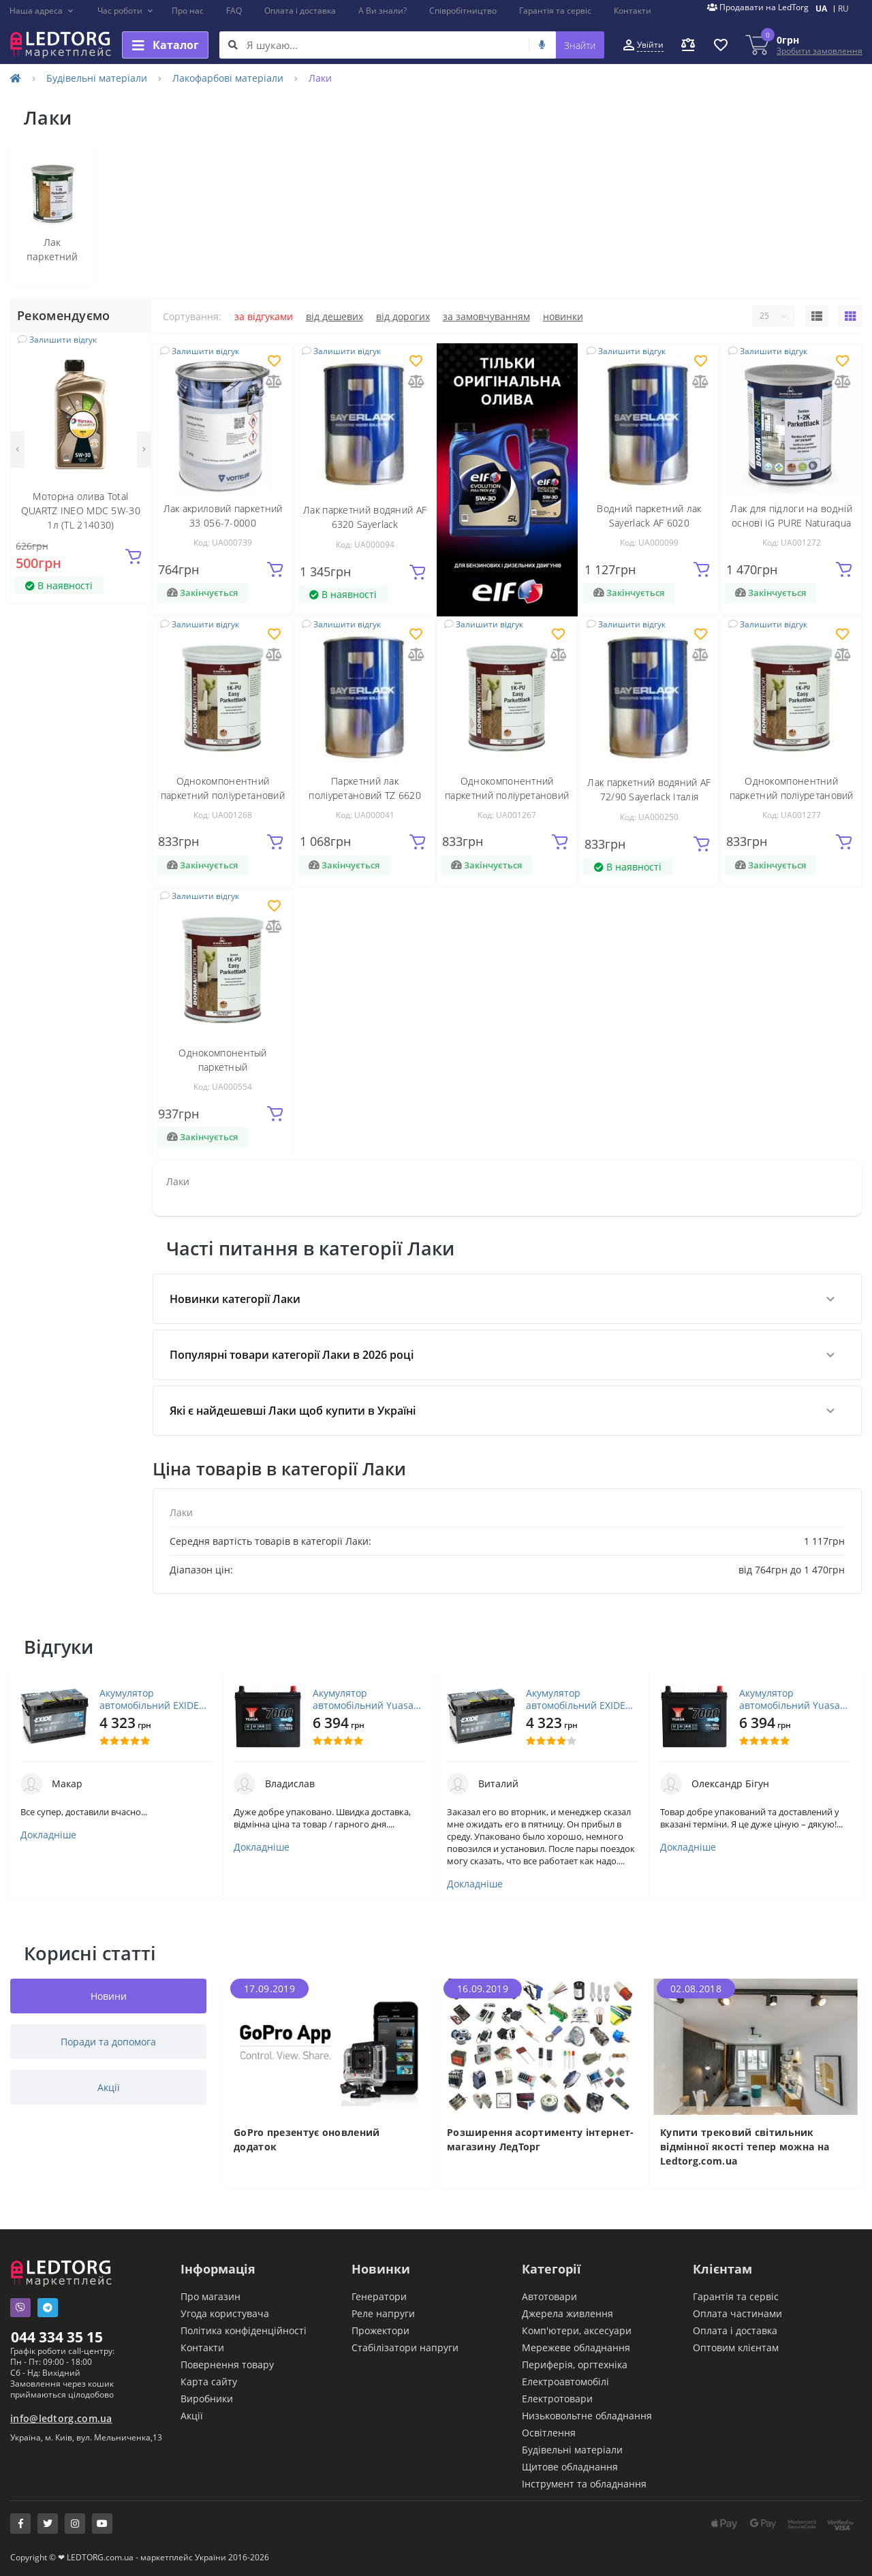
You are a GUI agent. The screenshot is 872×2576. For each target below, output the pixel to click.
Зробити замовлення (819, 51)
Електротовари (557, 2398)
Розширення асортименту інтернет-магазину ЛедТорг (540, 2139)
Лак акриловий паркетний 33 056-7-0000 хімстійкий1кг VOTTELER (223, 523)
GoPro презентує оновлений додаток (307, 2139)
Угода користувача (225, 2313)
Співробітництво (463, 10)
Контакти (632, 10)
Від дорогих (403, 316)
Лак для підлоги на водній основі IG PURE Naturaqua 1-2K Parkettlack (791, 523)
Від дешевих (334, 316)
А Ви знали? (382, 10)
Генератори (379, 2296)
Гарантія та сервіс (555, 10)
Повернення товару (227, 2364)
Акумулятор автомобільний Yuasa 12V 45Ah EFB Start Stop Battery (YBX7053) (367, 1699)
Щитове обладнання (570, 2466)
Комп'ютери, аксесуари (577, 2330)
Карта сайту (209, 2381)
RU (843, 8)
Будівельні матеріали (96, 78)
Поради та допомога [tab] (108, 2041)
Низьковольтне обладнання (587, 2415)
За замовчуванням (486, 316)
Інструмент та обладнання (584, 2483)
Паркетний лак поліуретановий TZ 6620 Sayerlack (365, 795)
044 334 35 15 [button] (57, 2337)
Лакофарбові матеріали (227, 78)
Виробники (207, 2398)
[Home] (15, 78)
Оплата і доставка (300, 10)
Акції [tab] (108, 2087)
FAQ (234, 10)
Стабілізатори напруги (405, 2347)
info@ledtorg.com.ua (61, 2418)
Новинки (563, 316)
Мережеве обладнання (576, 2347)
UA (821, 8)
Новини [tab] (109, 1996)
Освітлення (549, 2432)
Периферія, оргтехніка (574, 2364)
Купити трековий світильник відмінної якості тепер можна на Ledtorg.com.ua (744, 2146)
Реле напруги (383, 2313)
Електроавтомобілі (565, 2381)
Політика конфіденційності (244, 2330)
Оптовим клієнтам (736, 2347)
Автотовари (549, 2296)
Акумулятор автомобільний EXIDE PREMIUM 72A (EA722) (149, 1699)
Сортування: (192, 316)
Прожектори (380, 2330)
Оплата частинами (737, 2313)
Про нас (188, 10)
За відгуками (263, 316)
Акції (192, 2415)
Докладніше (48, 1835)
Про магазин (210, 2296)
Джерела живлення (567, 2313)
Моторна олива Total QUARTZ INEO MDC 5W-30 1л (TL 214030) (80, 510)
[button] (42, 10)
